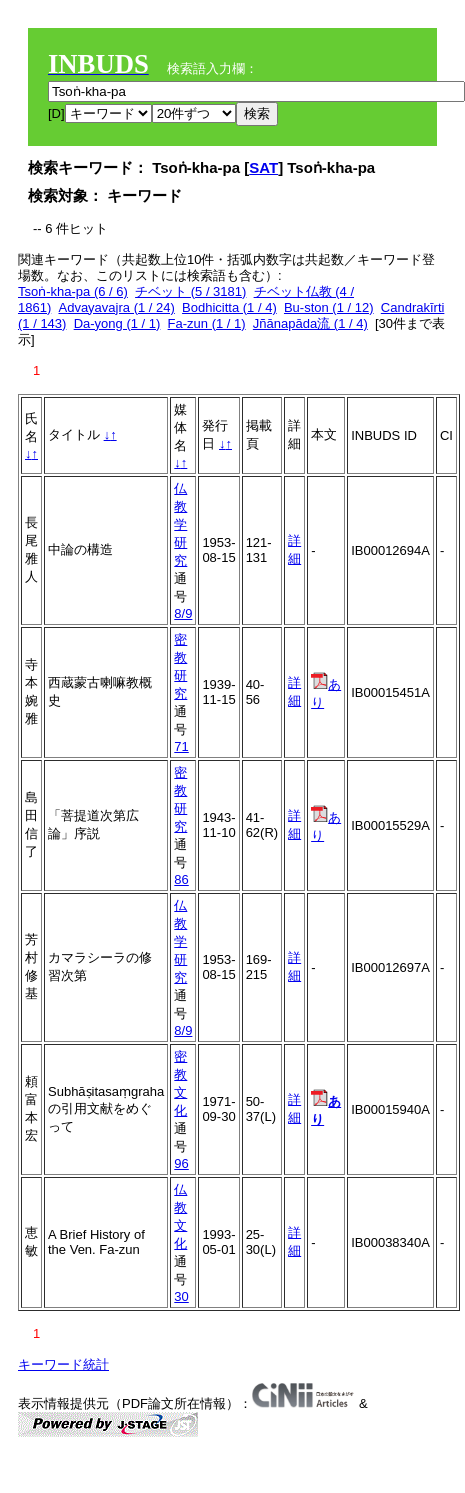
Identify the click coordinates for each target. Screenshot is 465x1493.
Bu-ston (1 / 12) (329, 307)
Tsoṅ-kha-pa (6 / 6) (73, 291)
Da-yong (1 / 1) (117, 323)
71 (181, 746)
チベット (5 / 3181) (190, 291)
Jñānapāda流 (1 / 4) (310, 323)
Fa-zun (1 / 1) (207, 323)
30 (181, 1296)
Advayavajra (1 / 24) (116, 307)
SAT (263, 167)
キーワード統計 (63, 1364)
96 (181, 1163)
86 (181, 879)
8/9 (183, 613)
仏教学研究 (180, 524)
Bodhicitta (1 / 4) (229, 307)
